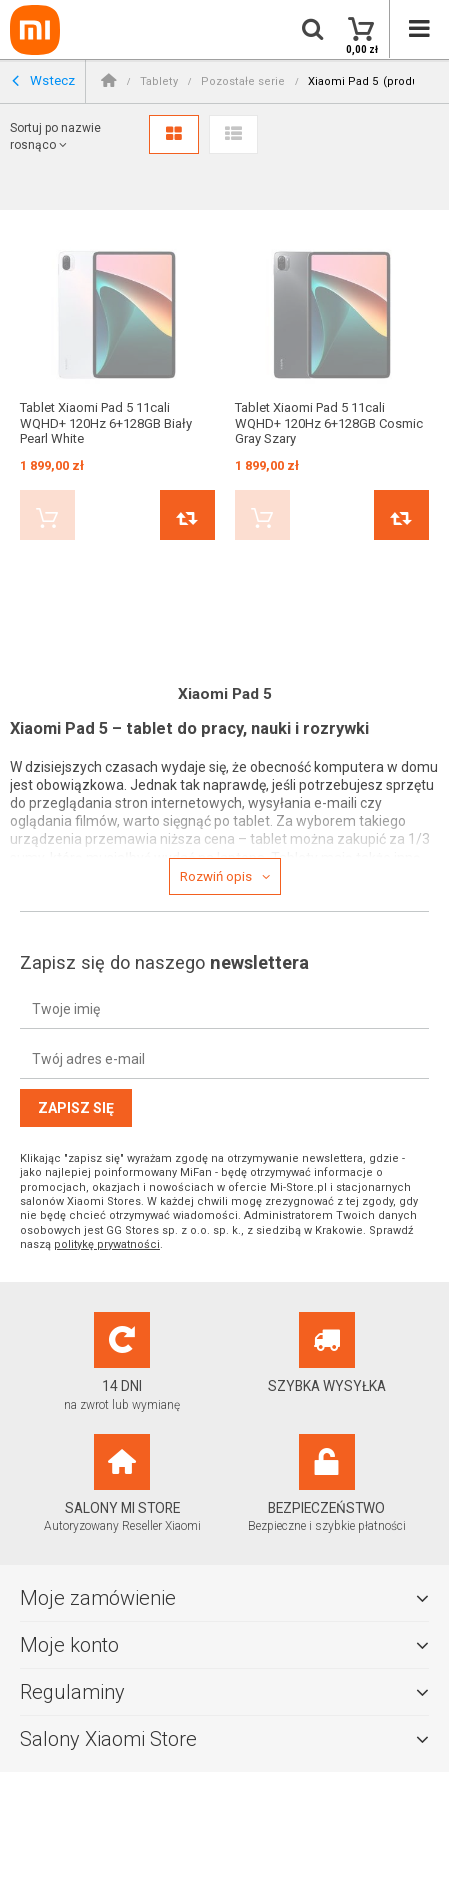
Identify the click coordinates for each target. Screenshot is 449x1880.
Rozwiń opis (216, 876)
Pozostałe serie (243, 81)
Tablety (159, 81)
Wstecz (43, 81)
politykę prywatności (107, 1244)
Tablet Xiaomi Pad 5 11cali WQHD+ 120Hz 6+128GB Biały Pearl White (106, 423)
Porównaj (187, 515)
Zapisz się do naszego (164, 962)
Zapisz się (76, 1108)
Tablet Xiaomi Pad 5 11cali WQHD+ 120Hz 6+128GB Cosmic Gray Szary (329, 423)
